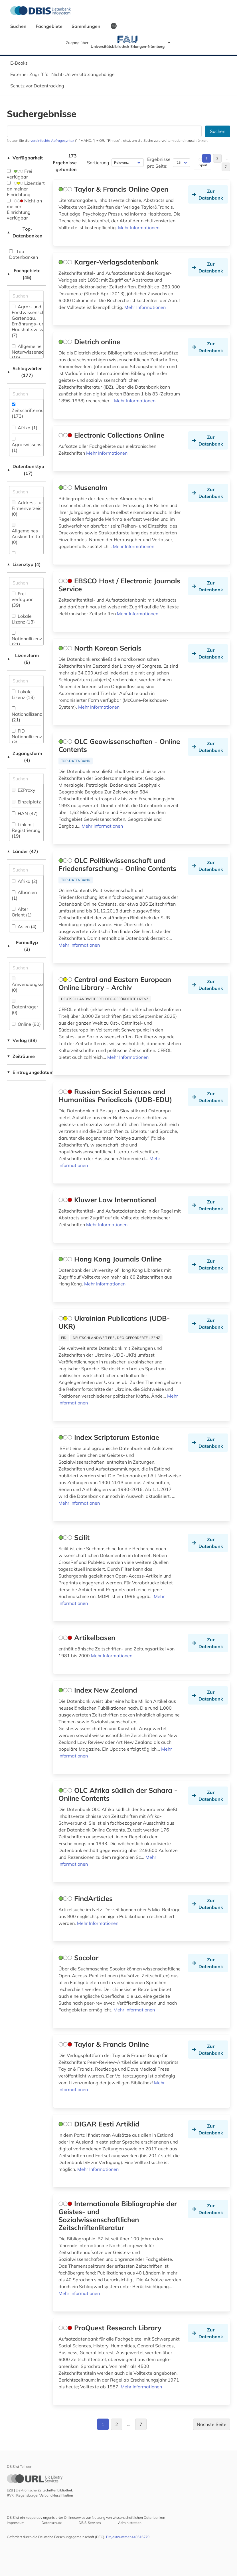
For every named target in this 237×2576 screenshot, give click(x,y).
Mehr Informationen (138, 227)
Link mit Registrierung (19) (26, 830)
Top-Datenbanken (24, 232)
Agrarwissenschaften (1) (34, 445)
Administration (129, 2522)
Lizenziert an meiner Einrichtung (26, 188)
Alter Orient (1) (22, 912)
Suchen (19, 26)
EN (114, 26)
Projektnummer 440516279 (127, 2537)
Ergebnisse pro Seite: (159, 162)
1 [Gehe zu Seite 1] (206, 158)
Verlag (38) (22, 1040)
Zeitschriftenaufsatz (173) (33, 411)
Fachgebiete (50, 26)
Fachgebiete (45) (23, 274)
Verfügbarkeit (25, 158)
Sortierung (98, 162)
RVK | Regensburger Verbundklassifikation (40, 2495)
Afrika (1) (24, 427)
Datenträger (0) (25, 1007)
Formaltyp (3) (22, 946)
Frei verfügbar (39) (22, 599)
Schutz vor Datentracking (37, 86)
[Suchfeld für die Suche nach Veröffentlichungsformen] (26, 967)
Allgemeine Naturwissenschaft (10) (32, 351)
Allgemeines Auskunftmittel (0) (27, 534)
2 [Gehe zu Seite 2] (217, 158)
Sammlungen (87, 26)
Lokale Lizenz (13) (23, 619)
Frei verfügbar (19, 174)
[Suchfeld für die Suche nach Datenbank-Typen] (26, 491)
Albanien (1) (24, 895)
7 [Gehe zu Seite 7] (226, 167)
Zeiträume (21, 1056)
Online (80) (26, 1024)
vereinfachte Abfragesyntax (52, 140)
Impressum (16, 2522)
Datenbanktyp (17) (25, 469)
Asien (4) (24, 926)
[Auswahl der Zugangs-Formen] (26, 778)
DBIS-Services (90, 2522)
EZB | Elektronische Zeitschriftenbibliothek (40, 2490)
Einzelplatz (26, 802)
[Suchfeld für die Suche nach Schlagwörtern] (26, 393)
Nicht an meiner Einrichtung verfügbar (24, 209)
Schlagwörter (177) (24, 372)
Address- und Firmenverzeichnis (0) (31, 508)
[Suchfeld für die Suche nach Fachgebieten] (26, 296)
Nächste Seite (211, 2424)
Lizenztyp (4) (24, 564)
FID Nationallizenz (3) (27, 736)
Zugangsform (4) (24, 756)
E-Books (19, 63)
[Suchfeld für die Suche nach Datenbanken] (104, 131)
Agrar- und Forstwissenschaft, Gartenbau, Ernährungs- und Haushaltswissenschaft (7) (36, 321)
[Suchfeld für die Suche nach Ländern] (26, 869)
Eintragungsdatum (26, 1072)
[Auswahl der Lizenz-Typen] (26, 582)
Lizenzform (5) (23, 659)
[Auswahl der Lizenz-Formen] (26, 680)
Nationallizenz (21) (27, 639)
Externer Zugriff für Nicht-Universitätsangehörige (62, 74)
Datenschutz (52, 2522)
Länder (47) (22, 851)
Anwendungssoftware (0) (35, 985)
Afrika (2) (24, 881)
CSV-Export (202, 162)
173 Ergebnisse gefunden (65, 162)
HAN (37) (25, 813)
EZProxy (23, 790)
